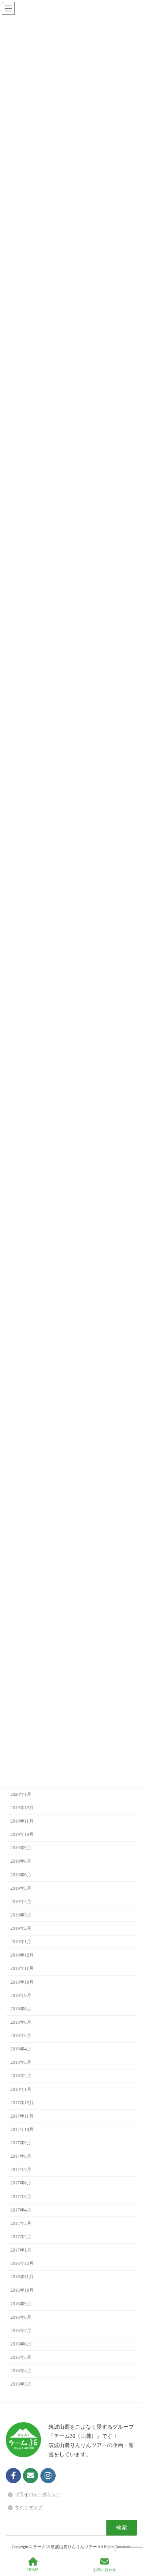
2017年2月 (20, 2236)
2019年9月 (20, 1848)
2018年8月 (20, 2008)
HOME (32, 2564)
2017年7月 (20, 2170)
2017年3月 (20, 2223)
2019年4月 (20, 1901)
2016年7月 (20, 2330)
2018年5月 (20, 2035)
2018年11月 (21, 1968)
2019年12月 (22, 1807)
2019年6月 (20, 1875)
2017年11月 (21, 2116)
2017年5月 (20, 2196)
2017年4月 (20, 2210)
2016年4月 (20, 2370)
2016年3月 (20, 2384)
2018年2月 (20, 2076)
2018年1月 (20, 2089)
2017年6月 (20, 2183)
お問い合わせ (104, 2564)
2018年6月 (20, 2022)
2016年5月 (20, 2357)
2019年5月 (20, 1888)
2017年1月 (20, 2250)
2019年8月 (20, 1861)
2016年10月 (22, 2290)
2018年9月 (20, 1995)
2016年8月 (20, 2317)
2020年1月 (20, 1794)
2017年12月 (22, 2102)
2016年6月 (20, 2344)
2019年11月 (21, 1821)
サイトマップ (28, 2507)
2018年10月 (22, 1982)
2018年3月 (20, 2062)
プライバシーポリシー (38, 2494)
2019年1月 (20, 1941)
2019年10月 (22, 1834)
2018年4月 (20, 2049)
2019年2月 (20, 1928)
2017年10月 (22, 2129)
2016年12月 (22, 2263)
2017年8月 (20, 2156)
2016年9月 (20, 2304)
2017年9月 (20, 2142)
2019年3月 (20, 1915)
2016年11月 (21, 2277)
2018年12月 (22, 1955)
